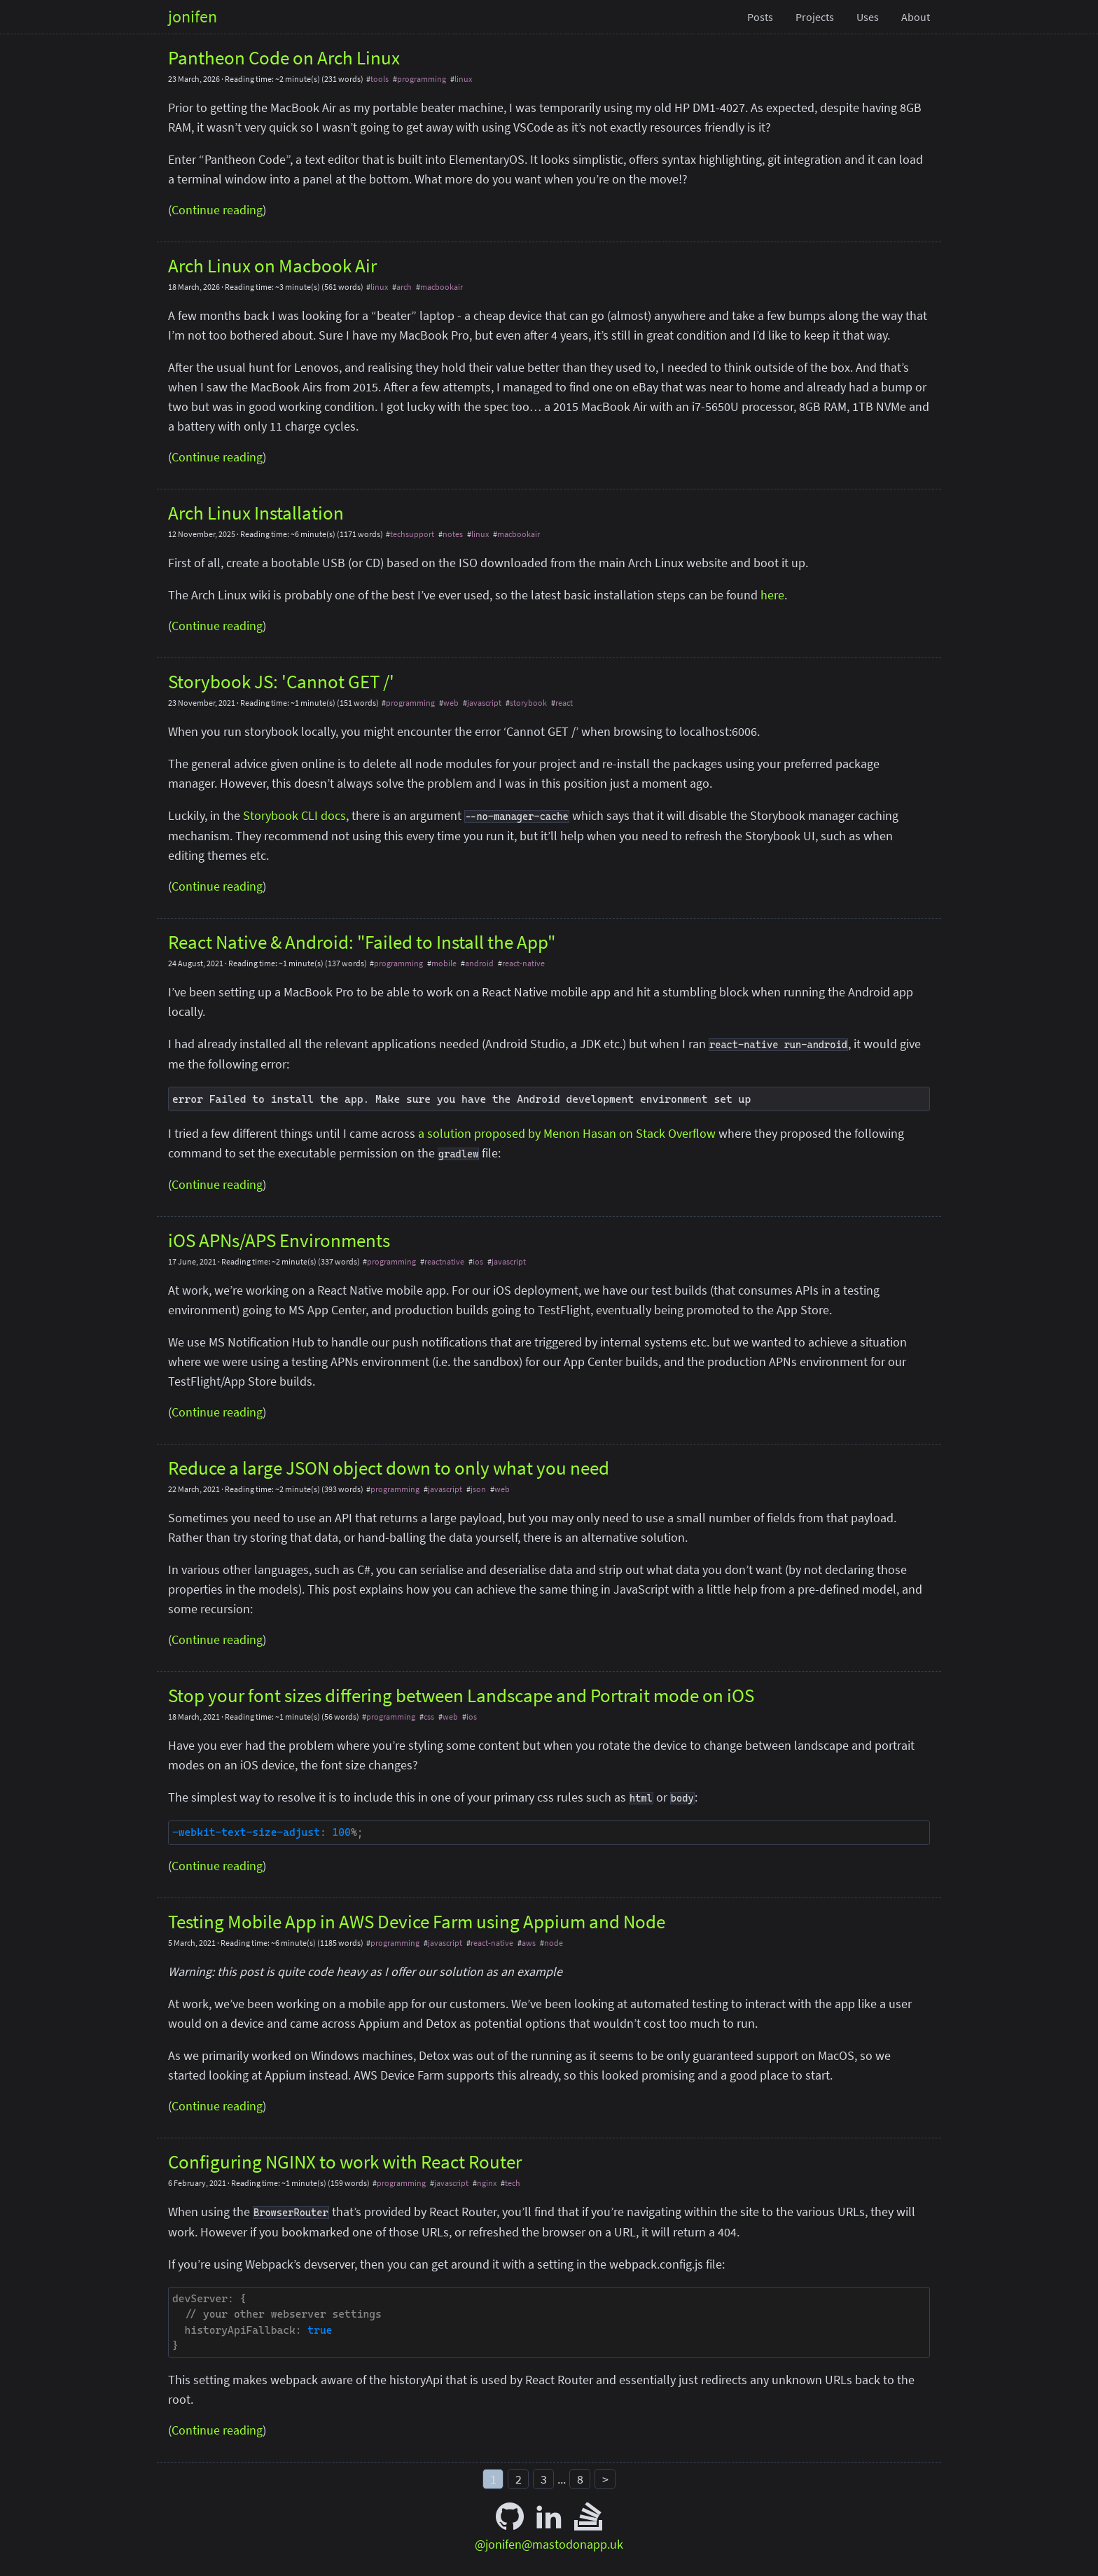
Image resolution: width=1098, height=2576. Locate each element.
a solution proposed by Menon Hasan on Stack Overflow (567, 1133)
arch (404, 286)
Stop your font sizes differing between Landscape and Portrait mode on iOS (461, 1695)
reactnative (444, 1261)
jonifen (192, 16)
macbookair (441, 286)
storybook (528, 702)
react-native (523, 963)
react (564, 702)
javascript (484, 702)
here (772, 595)
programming (421, 79)
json (478, 1489)
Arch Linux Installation (256, 512)
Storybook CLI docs (294, 815)
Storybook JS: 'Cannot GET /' (281, 681)
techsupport (412, 534)
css (429, 1716)
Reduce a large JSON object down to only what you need (388, 1468)
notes (453, 534)
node (553, 1942)
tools (379, 79)
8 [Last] (580, 2479)
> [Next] (605, 2479)
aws (529, 1942)
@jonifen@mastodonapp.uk (549, 2544)
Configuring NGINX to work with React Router (345, 2161)
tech (512, 2183)
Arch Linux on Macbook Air (272, 265)
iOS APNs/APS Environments (279, 1240)
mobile (444, 963)
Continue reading (217, 210)
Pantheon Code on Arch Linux (284, 57)
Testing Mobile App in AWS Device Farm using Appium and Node (416, 1921)
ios (478, 1261)
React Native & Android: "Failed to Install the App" (361, 942)
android (479, 963)
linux (463, 79)
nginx (486, 2183)
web (451, 702)
